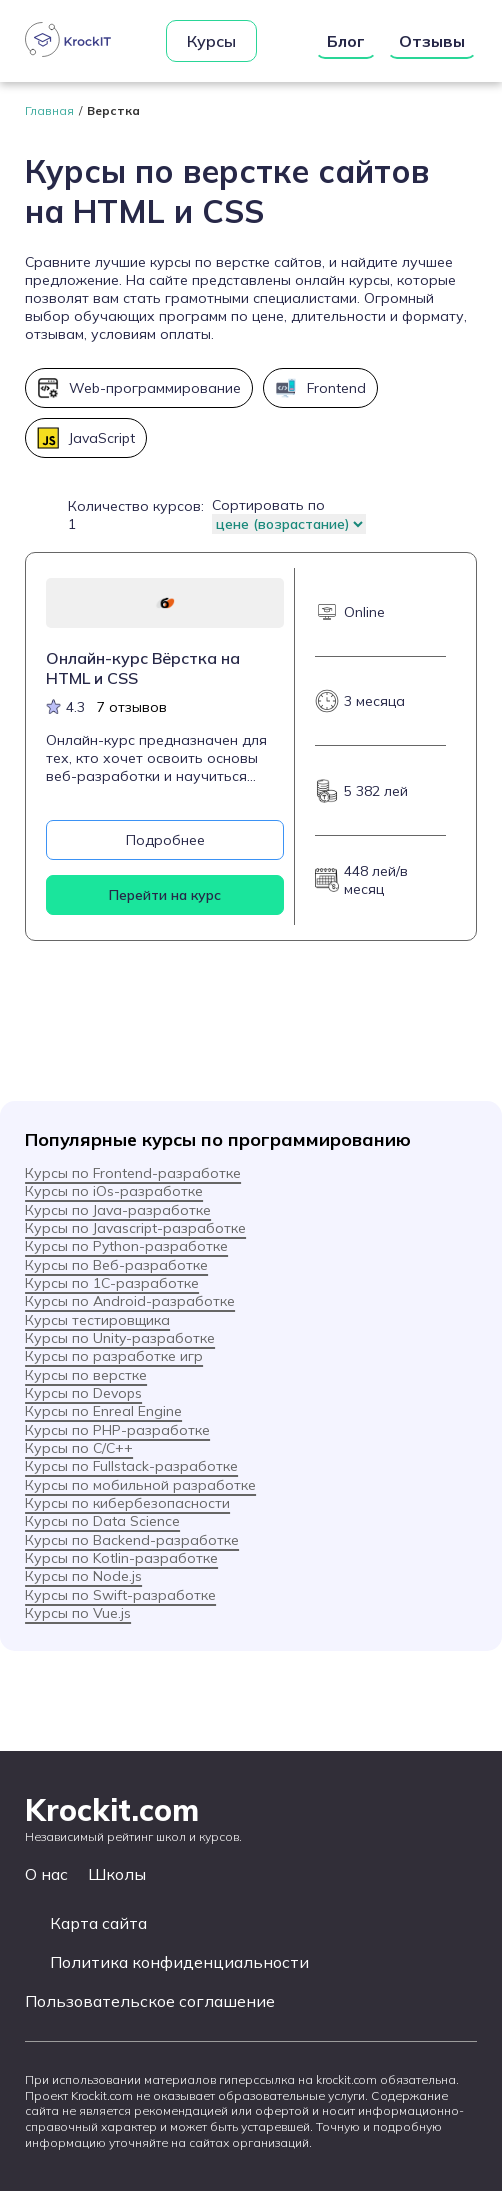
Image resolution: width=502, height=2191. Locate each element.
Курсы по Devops (83, 1393)
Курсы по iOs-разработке (114, 1191)
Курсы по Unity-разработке (120, 1338)
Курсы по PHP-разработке (117, 1430)
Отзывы (432, 41)
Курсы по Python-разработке (126, 1246)
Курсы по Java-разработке (118, 1210)
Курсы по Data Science (102, 1521)
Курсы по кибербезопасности (127, 1503)
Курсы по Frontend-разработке (133, 1173)
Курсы (211, 41)
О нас (46, 1874)
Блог (346, 41)
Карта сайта (98, 1923)
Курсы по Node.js (83, 1576)
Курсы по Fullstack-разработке (131, 1466)
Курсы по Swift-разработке (120, 1595)
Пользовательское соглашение (150, 2001)
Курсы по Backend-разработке (132, 1540)
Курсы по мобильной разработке (140, 1485)
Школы (117, 1874)
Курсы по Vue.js (78, 1613)
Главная (49, 110)
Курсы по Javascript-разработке (135, 1228)
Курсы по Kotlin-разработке (121, 1558)
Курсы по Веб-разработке (116, 1265)
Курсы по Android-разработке (130, 1301)
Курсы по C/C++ (79, 1448)
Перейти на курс (165, 895)
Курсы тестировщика (97, 1320)
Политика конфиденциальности (179, 1962)
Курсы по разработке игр (114, 1356)
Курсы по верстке (86, 1375)
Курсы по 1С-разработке (112, 1283)
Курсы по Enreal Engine (103, 1411)
